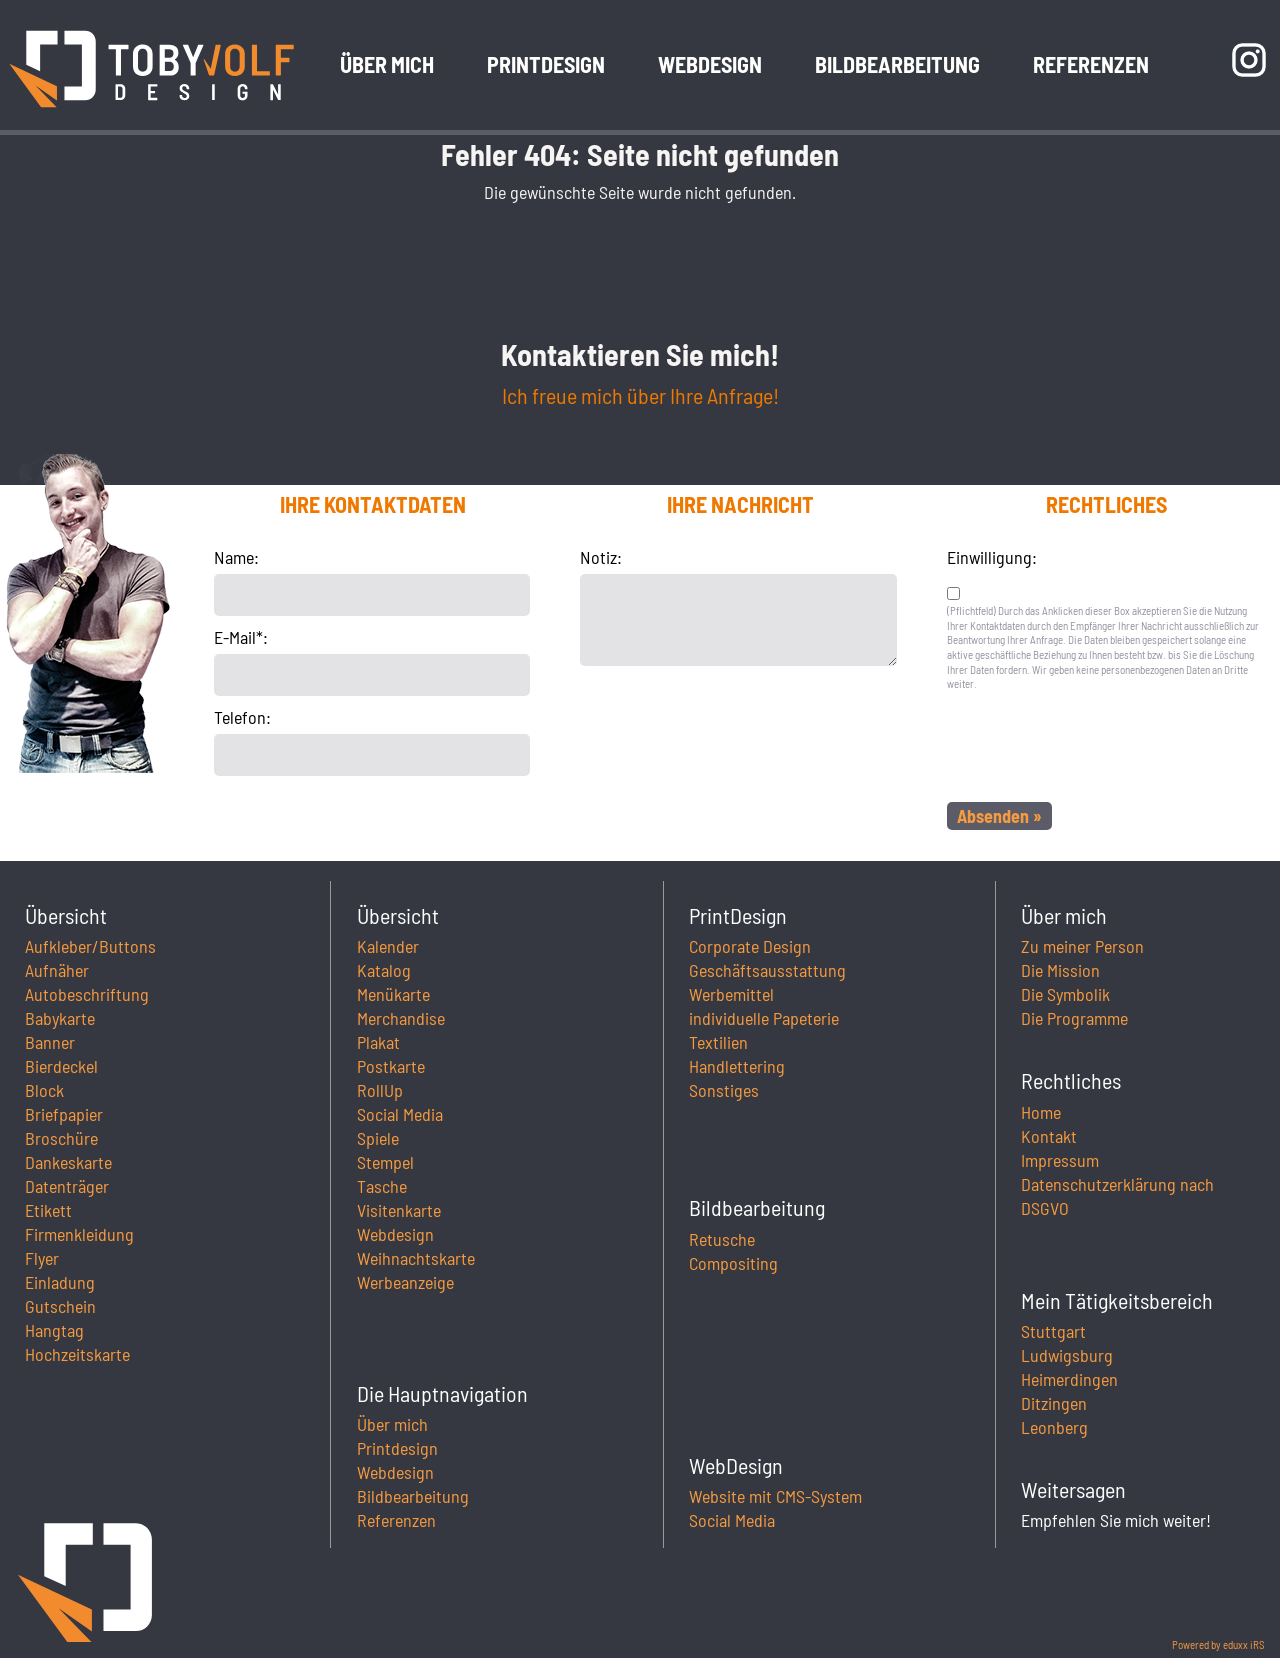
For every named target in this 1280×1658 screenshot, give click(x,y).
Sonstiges (724, 1090)
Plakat (378, 1042)
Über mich (392, 1424)
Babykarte (60, 1018)
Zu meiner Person (1082, 946)
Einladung (60, 1282)
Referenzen (396, 1520)
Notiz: (601, 557)
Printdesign (397, 1448)
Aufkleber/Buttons (90, 946)
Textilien (718, 1042)
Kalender (388, 946)
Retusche (722, 1239)
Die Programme (1074, 1018)
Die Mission (1060, 970)
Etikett (48, 1210)
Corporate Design (750, 946)
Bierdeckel (61, 1066)
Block (44, 1090)
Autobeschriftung (87, 994)
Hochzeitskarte (77, 1354)
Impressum (1060, 1160)
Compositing (733, 1263)
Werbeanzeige (405, 1282)
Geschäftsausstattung (767, 970)
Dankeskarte (68, 1162)
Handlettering (737, 1066)
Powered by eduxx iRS (1218, 1644)
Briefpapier (64, 1114)
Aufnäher (57, 970)
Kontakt (1049, 1136)
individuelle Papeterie (764, 1018)
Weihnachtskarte (416, 1258)
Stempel (385, 1162)
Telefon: (242, 717)
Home (1041, 1112)
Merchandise (401, 1018)
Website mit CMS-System (775, 1496)
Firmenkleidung (79, 1234)
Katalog (384, 970)
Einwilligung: (992, 557)
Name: (236, 557)
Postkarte (391, 1066)
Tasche (382, 1186)
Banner (50, 1042)
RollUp (380, 1090)
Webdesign (395, 1234)
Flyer (42, 1258)
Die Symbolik (1065, 994)
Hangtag (54, 1330)
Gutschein (60, 1306)
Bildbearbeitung (413, 1496)
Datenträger (67, 1186)
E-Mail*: (241, 637)
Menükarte (393, 994)
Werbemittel (731, 994)
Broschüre (61, 1138)
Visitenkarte (399, 1210)
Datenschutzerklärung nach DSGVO (1117, 1196)
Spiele (378, 1138)
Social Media (400, 1114)
